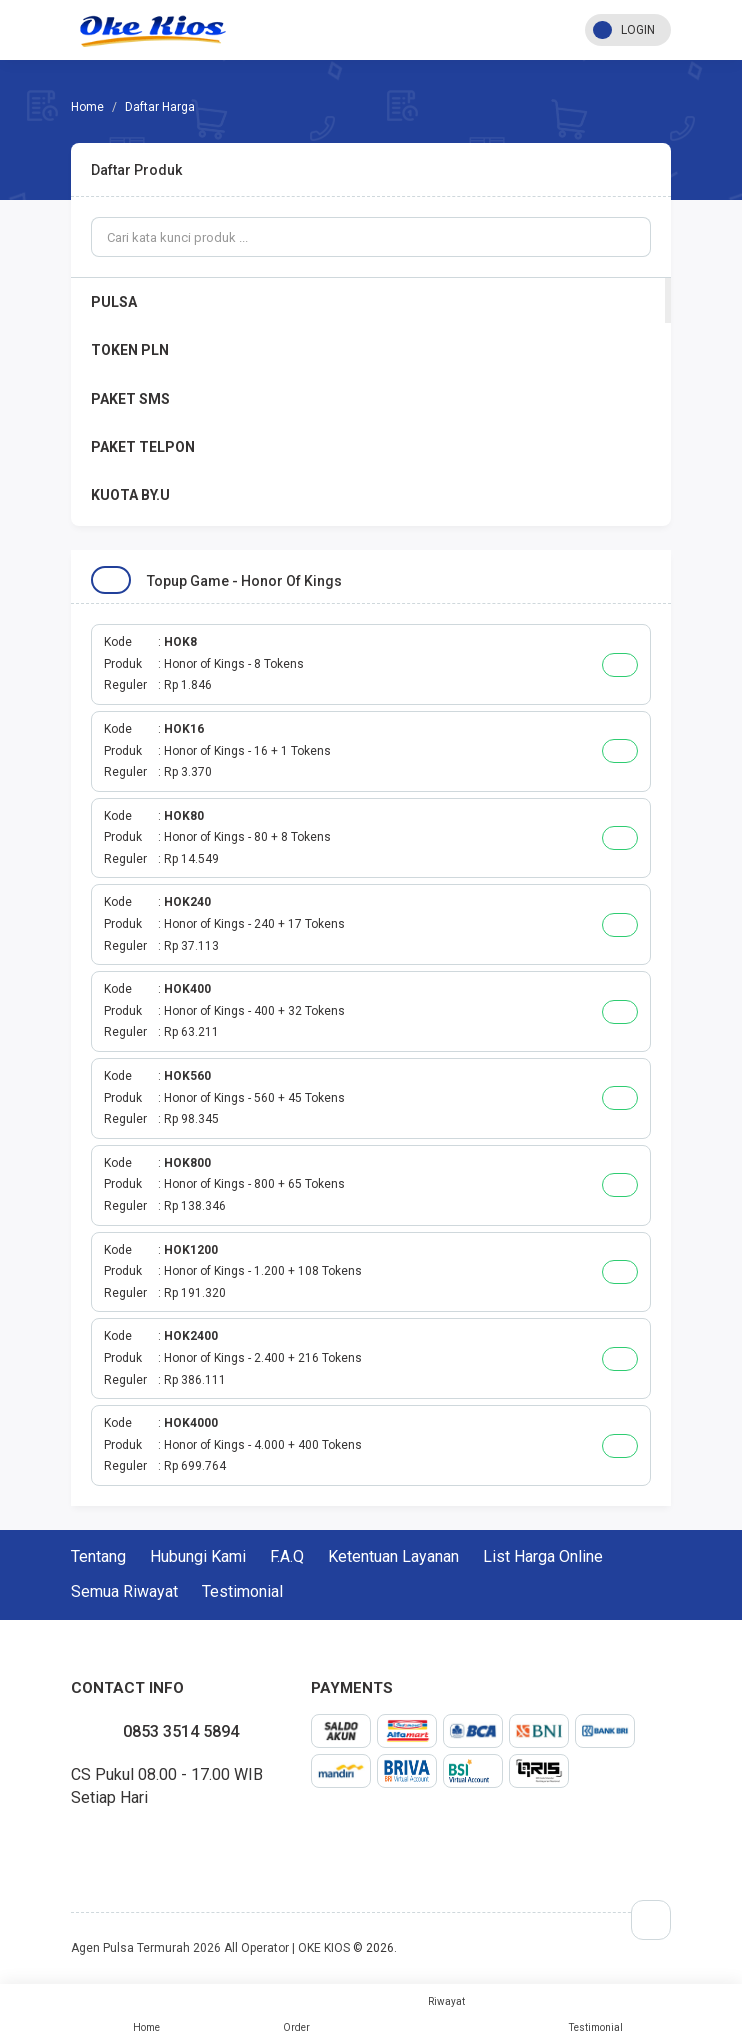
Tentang (98, 1556)
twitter (87, 1844)
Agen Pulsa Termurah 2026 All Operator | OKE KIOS (210, 1948)
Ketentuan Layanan (393, 1556)
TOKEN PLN (130, 350)
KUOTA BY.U (130, 495)
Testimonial (596, 2014)
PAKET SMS (130, 399)
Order (296, 2014)
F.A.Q (287, 1556)
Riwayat (446, 2001)
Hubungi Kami (198, 1556)
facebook (71, 1844)
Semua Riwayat (124, 1591)
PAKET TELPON (143, 447)
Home (146, 2014)
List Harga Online (543, 1556)
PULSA (114, 302)
